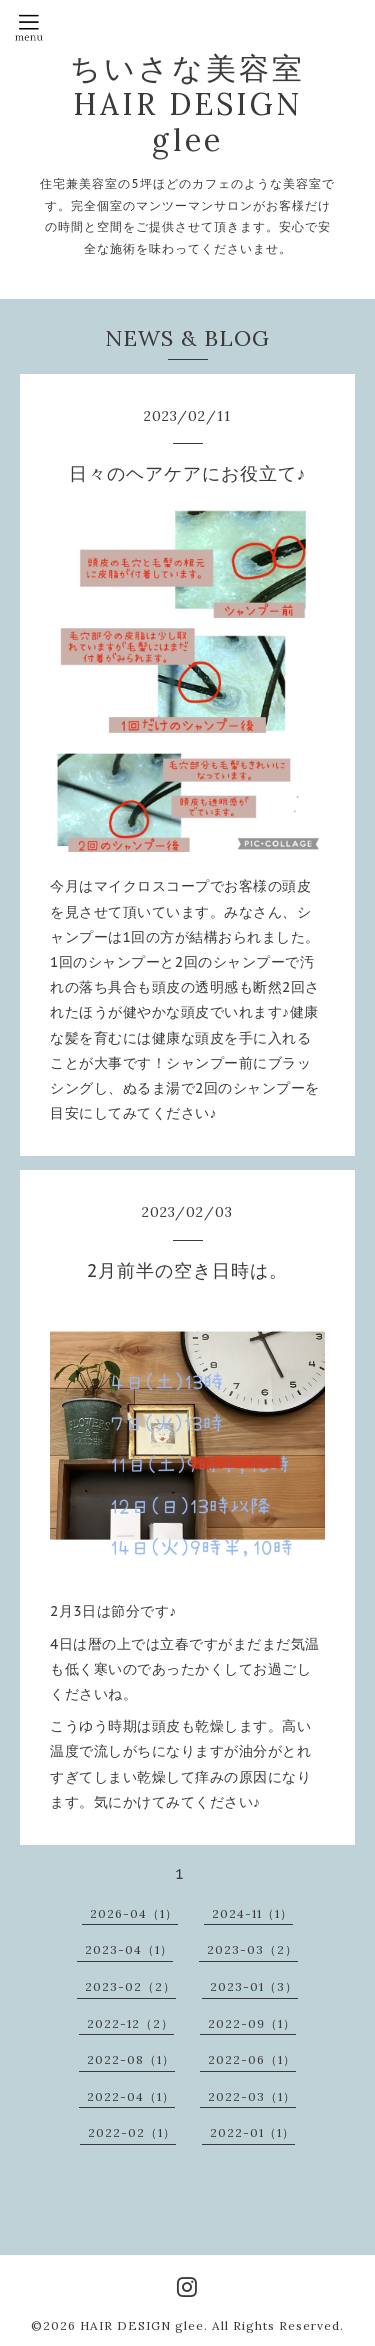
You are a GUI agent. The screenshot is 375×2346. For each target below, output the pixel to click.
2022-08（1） (131, 2059)
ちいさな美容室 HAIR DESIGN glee (187, 104)
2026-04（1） (134, 1913)
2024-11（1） (252, 1913)
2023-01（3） (254, 1986)
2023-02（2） (130, 1986)
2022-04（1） (131, 2096)
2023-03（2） (252, 1949)
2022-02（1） (132, 2132)
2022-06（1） (252, 2059)
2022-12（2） (130, 2023)
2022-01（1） (252, 2132)
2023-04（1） (129, 1949)
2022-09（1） (252, 2023)
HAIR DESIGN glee (142, 2325)
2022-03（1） (252, 2096)
